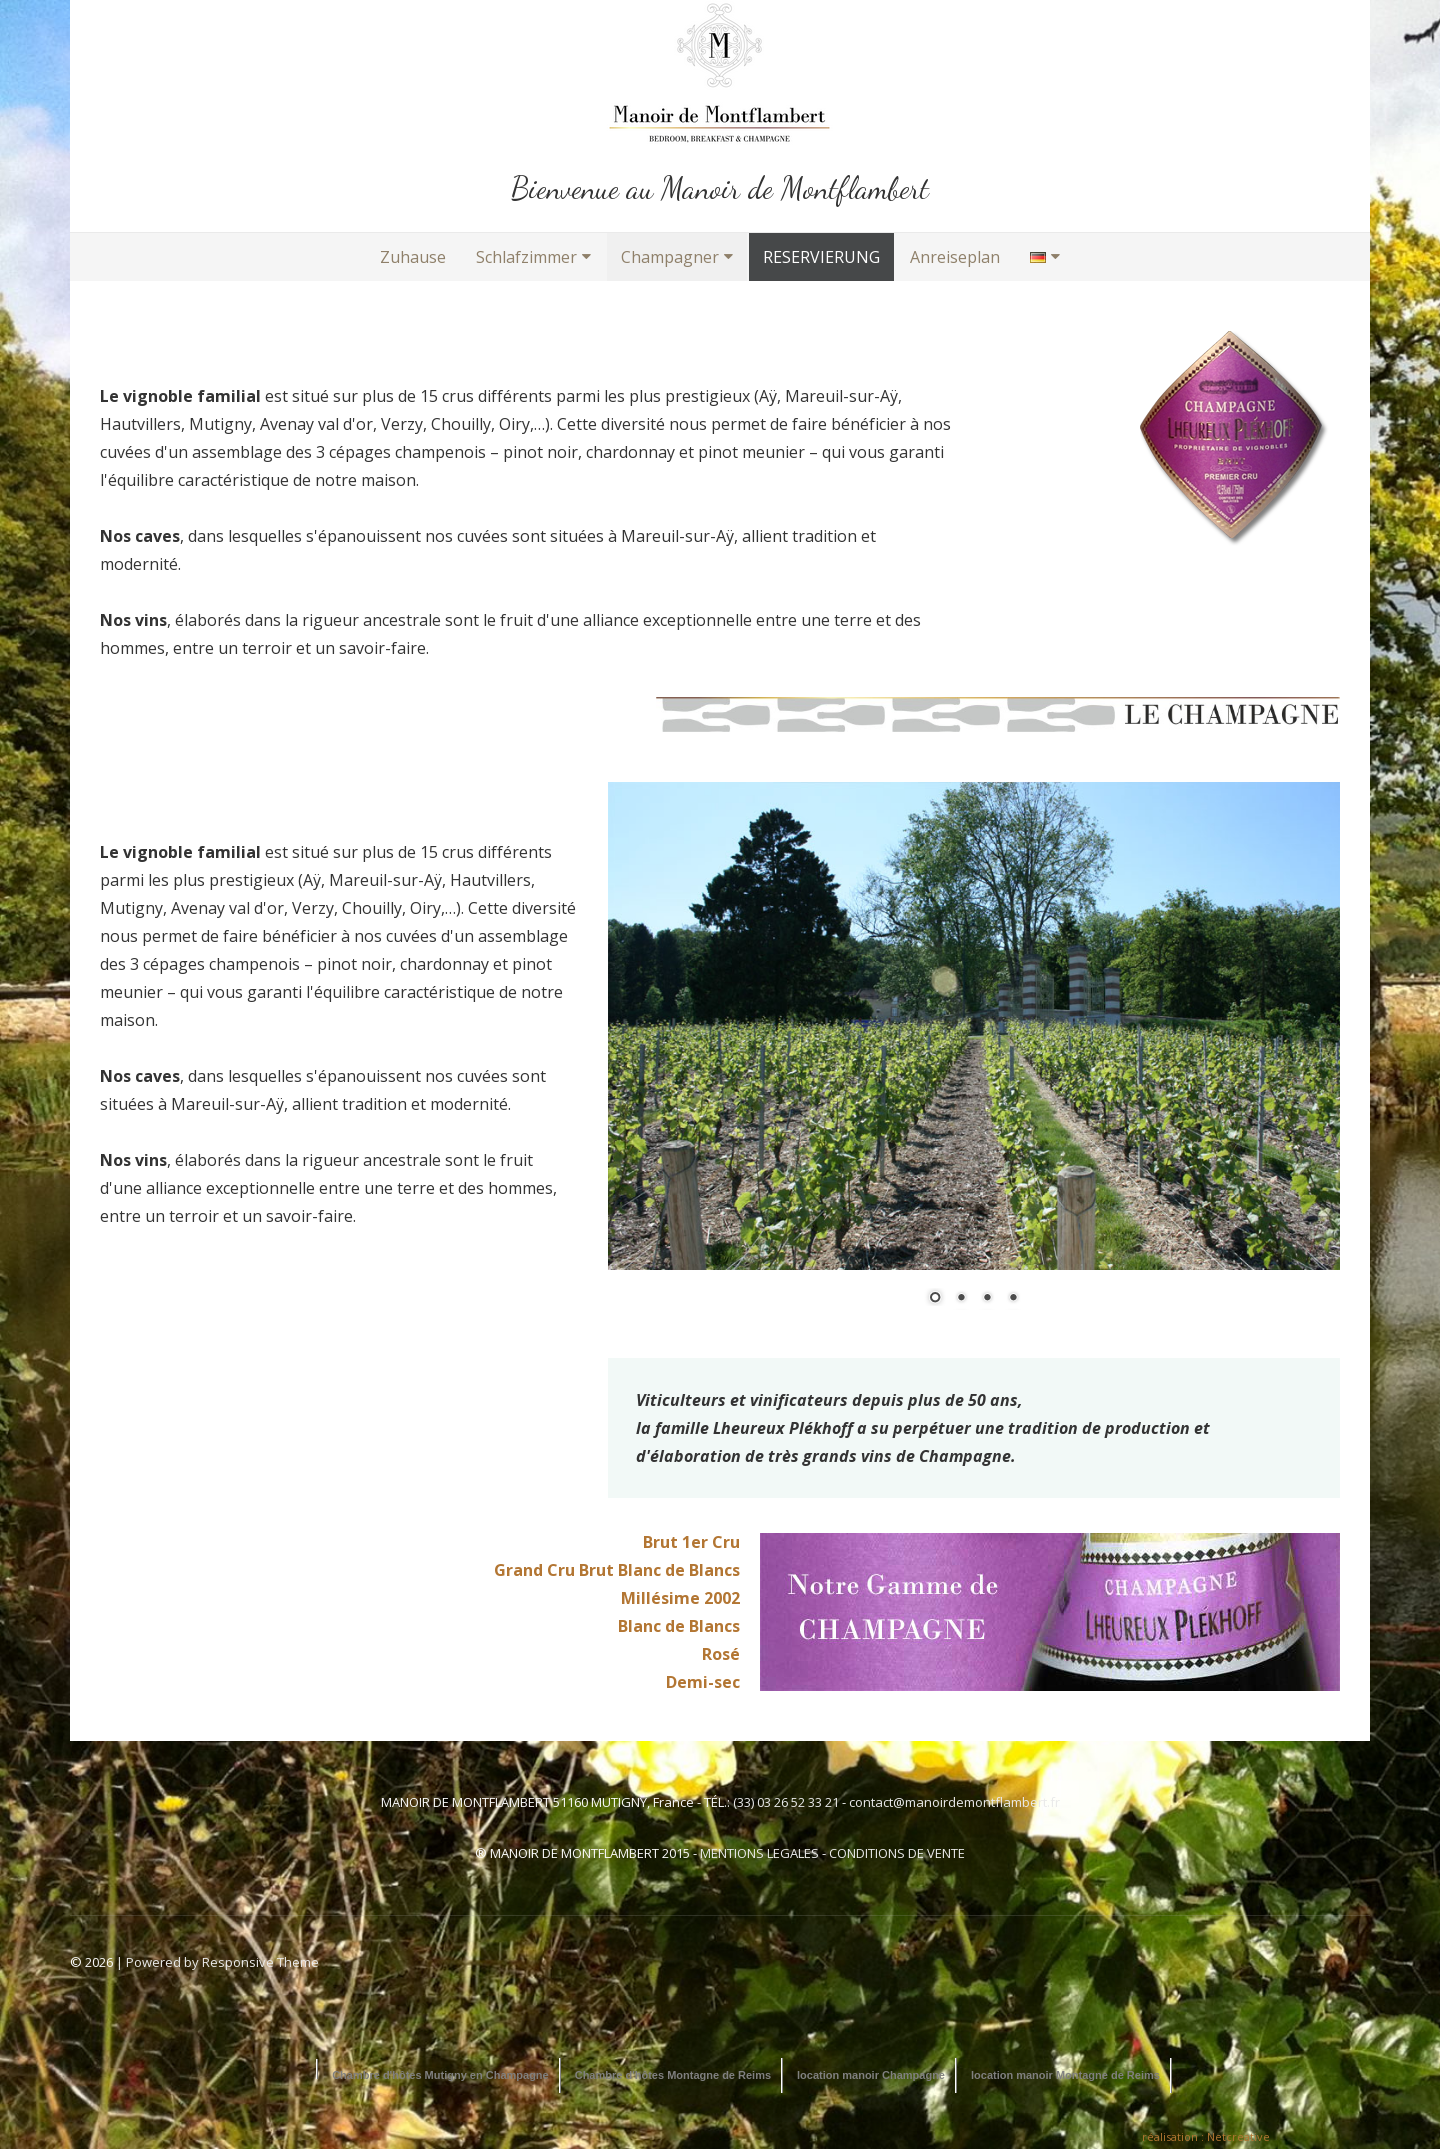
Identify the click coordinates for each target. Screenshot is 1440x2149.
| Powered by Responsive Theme (217, 1962)
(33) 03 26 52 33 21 (786, 1802)
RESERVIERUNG (821, 257)
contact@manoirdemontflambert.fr (954, 1802)
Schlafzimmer (526, 257)
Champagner (670, 257)
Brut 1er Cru (691, 1542)
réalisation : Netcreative (1206, 2136)
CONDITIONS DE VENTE (897, 1853)
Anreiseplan (955, 257)
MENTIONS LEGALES (759, 1853)
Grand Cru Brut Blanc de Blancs (617, 1570)
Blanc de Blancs (679, 1626)
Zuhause (413, 257)
